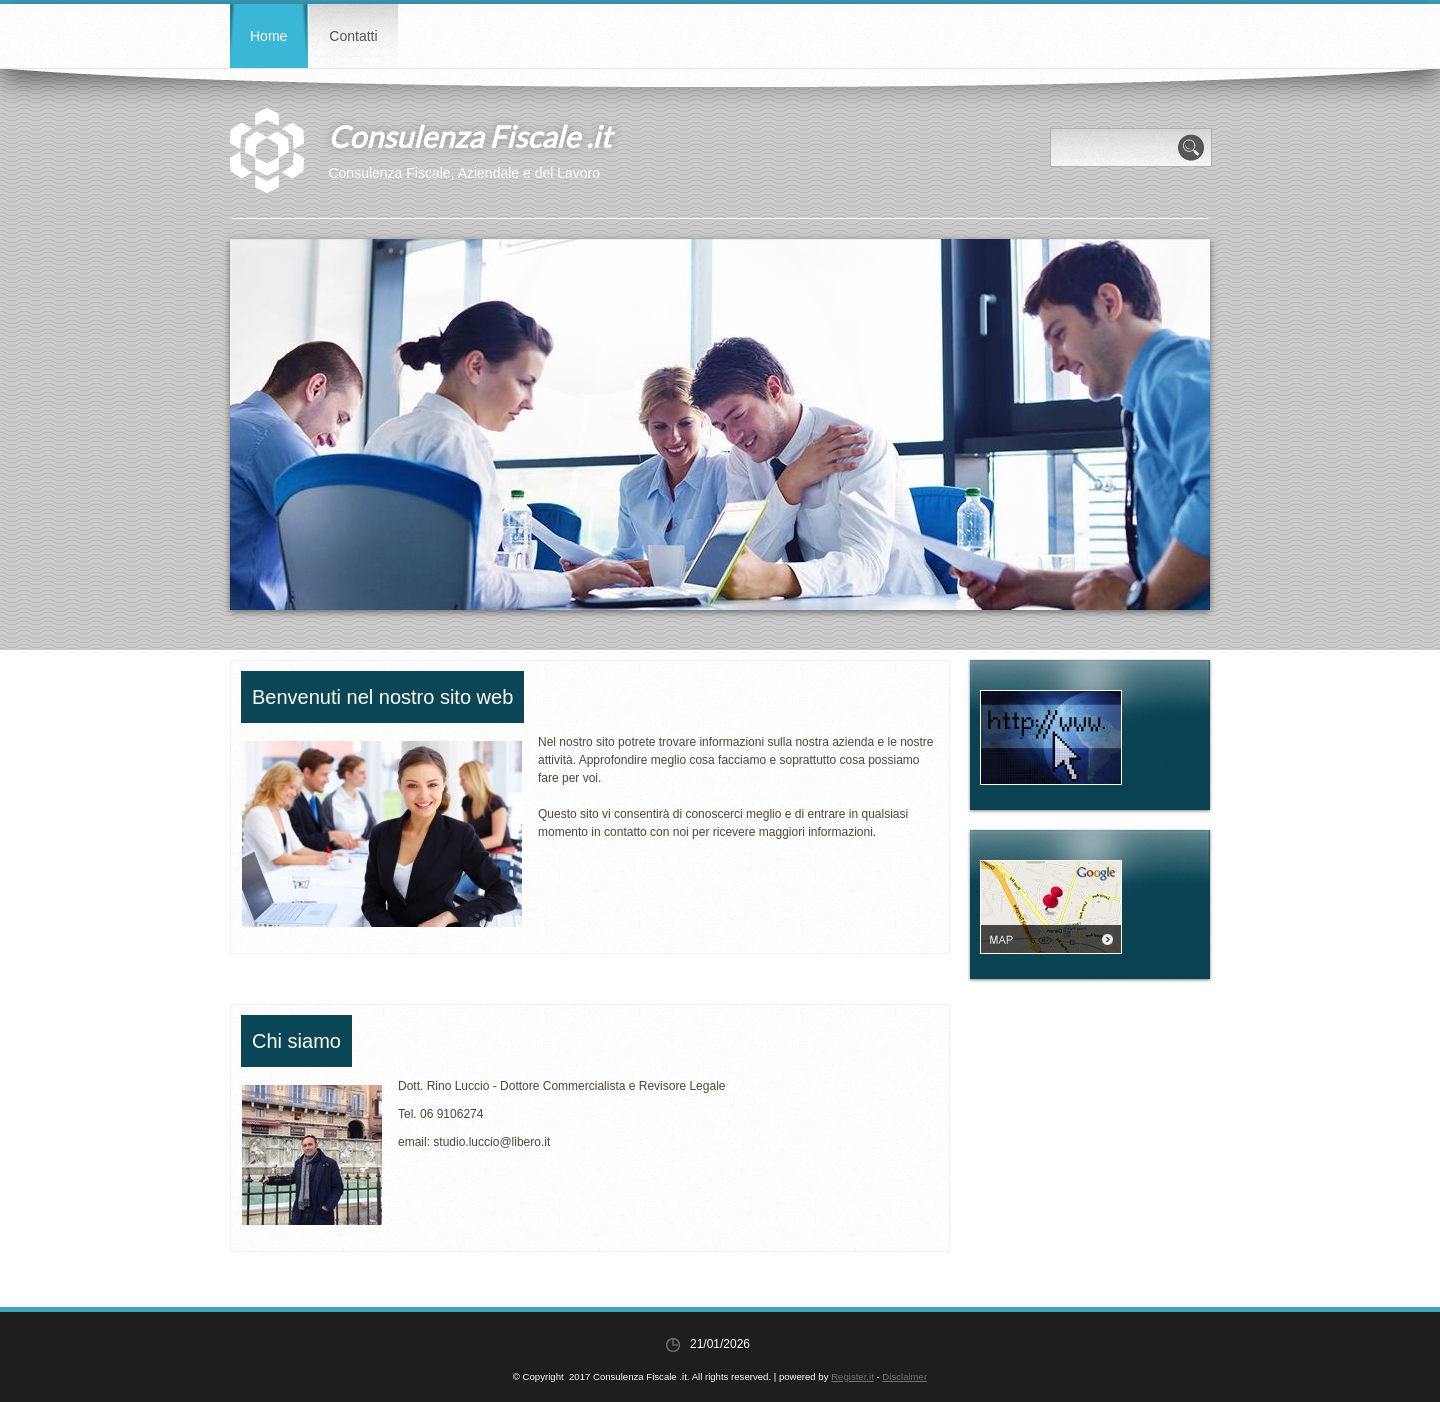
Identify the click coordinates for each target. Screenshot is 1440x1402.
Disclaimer (904, 1376)
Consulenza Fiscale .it (469, 136)
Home (268, 36)
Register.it (852, 1376)
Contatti (353, 36)
